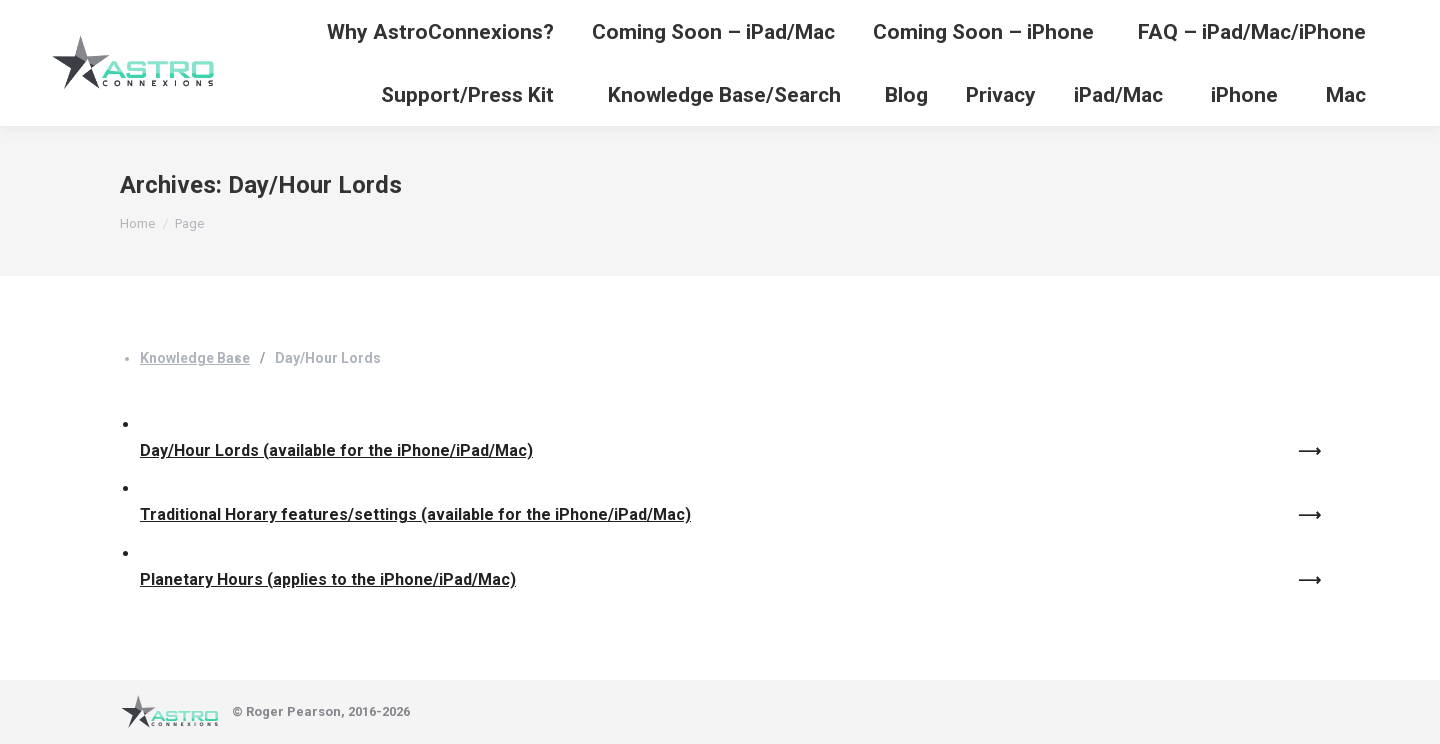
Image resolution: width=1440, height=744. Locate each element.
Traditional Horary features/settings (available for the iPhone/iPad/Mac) (415, 514)
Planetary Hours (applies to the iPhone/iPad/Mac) (328, 579)
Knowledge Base (195, 358)
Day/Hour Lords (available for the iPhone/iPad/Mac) (336, 450)
